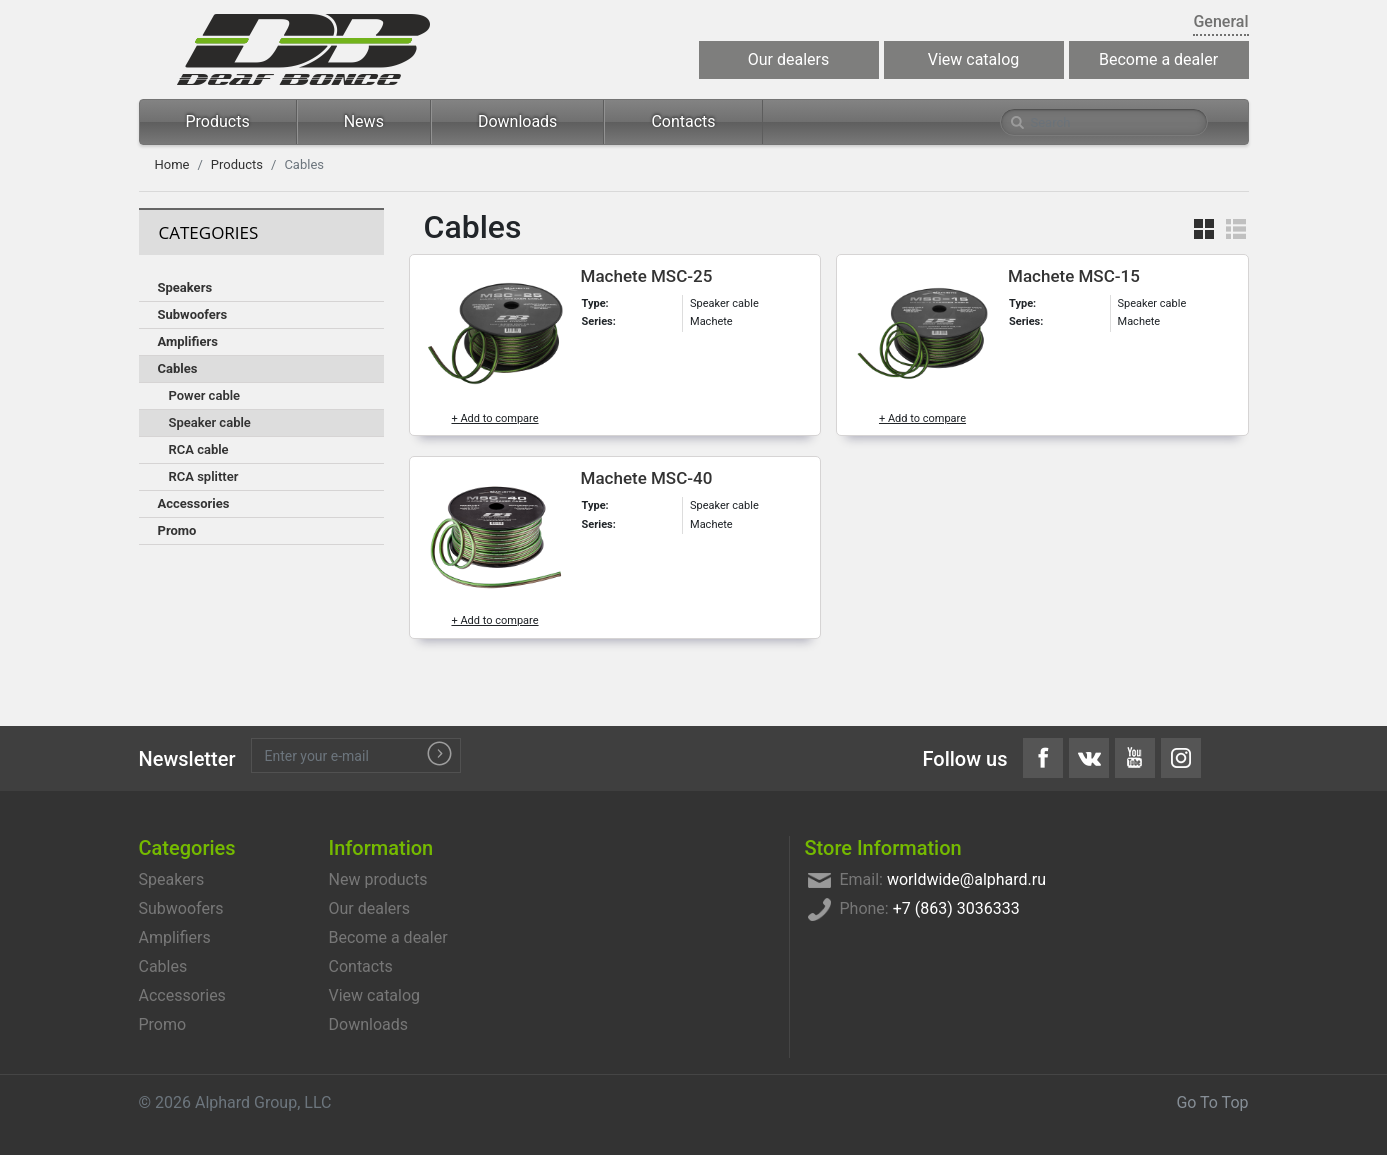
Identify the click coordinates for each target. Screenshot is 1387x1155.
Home (172, 164)
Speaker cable (210, 422)
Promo (177, 530)
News (364, 121)
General (1220, 21)
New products (378, 879)
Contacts (683, 121)
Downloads (517, 121)
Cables (178, 368)
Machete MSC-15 (1074, 276)
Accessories (194, 503)
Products (218, 121)
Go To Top (1212, 1102)
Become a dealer (1158, 59)
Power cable (205, 395)
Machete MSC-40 (647, 478)
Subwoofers (193, 314)
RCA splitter (204, 476)
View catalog (974, 59)
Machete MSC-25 (647, 276)
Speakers (185, 287)
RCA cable (199, 449)
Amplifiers (188, 341)
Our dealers (788, 59)
